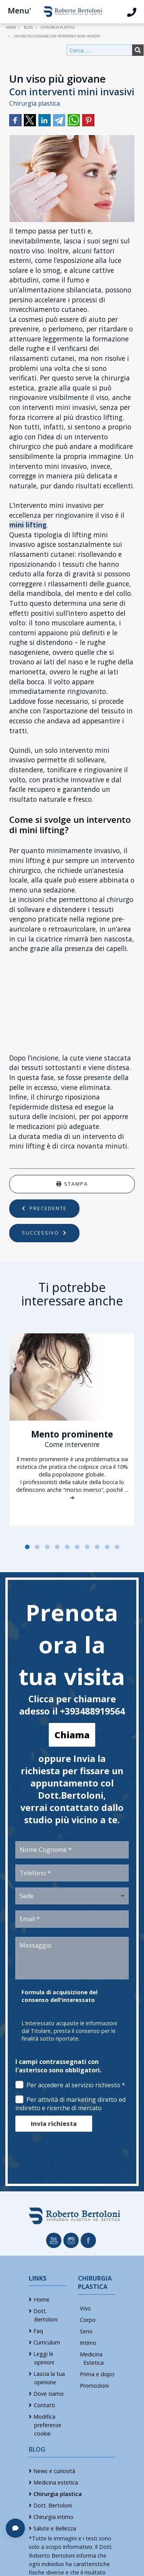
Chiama (72, 1735)
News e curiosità (54, 2471)
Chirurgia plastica (34, 103)
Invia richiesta (54, 2123)
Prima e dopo (97, 2374)
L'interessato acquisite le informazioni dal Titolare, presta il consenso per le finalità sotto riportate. (69, 2031)
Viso (85, 2308)
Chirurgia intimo (53, 2517)
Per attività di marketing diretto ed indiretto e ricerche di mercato (70, 2103)
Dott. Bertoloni (52, 2505)
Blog (37, 2449)
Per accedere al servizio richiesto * (70, 2085)
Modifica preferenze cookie (47, 2425)
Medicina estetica (55, 2482)
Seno (86, 2331)
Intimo (88, 2342)
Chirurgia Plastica (95, 2282)
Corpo (88, 2319)
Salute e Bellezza (54, 2528)
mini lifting (27, 524)
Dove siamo (48, 2393)
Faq (38, 2331)
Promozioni (94, 2385)
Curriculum (46, 2342)
